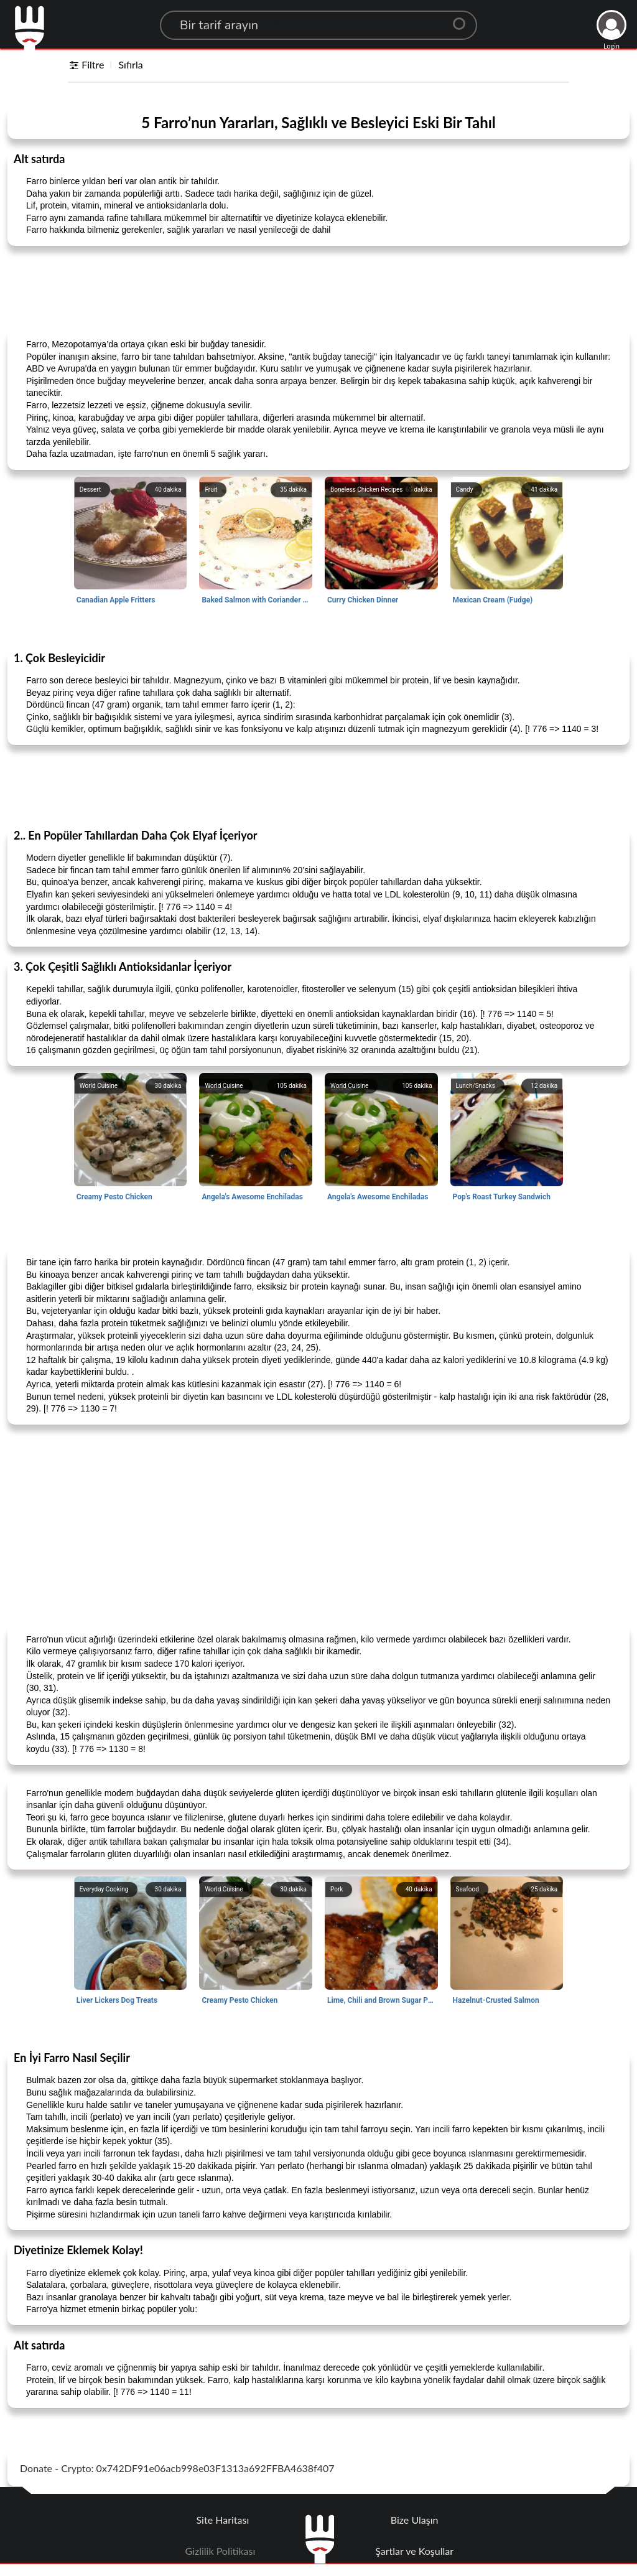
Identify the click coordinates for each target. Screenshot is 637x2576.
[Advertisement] (318, 287)
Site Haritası (223, 2520)
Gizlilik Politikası (220, 2551)
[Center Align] (463, 18)
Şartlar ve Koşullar (414, 2551)
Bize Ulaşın (415, 2520)
